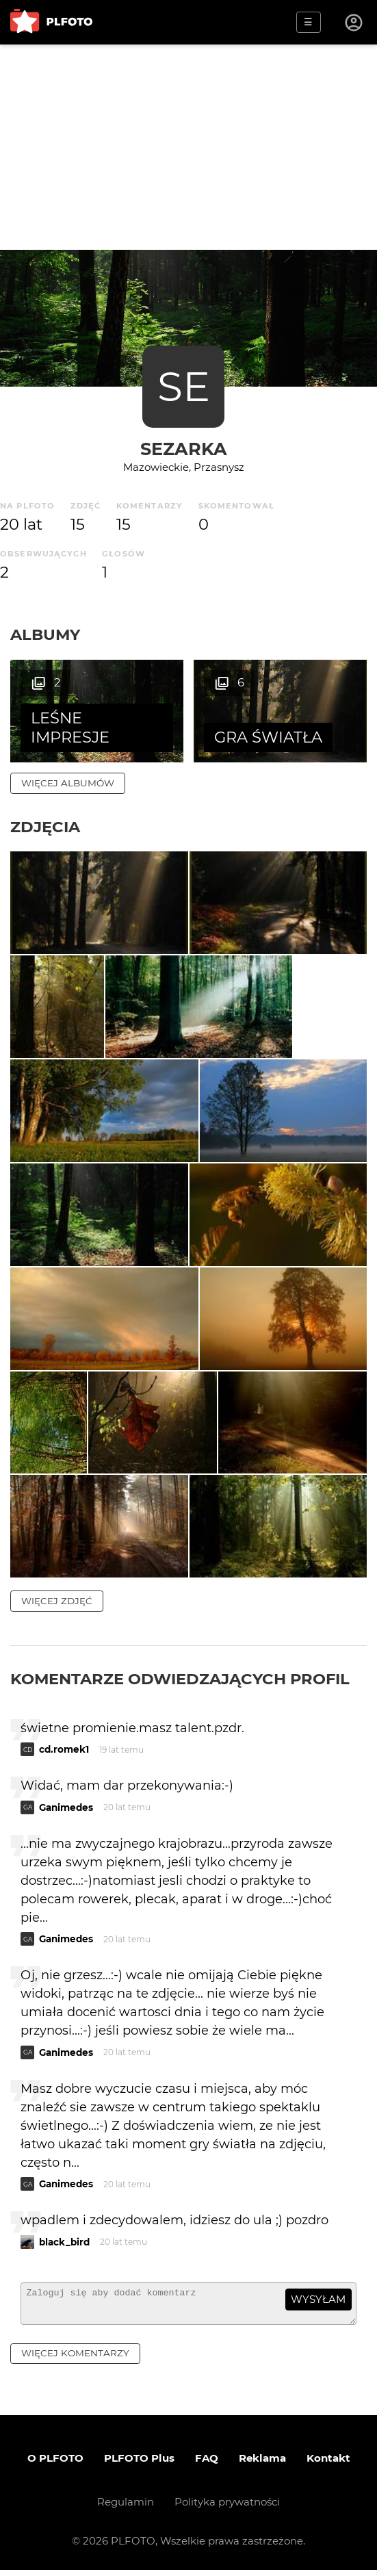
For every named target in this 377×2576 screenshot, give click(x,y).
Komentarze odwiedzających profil (180, 1679)
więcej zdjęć (56, 1601)
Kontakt (328, 2464)
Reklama (262, 2464)
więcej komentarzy (75, 2359)
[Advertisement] (188, 147)
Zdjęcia (45, 826)
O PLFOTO (55, 2464)
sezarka (183, 448)
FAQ (206, 2464)
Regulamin (125, 2507)
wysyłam (318, 2299)
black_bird (64, 2242)
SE (183, 386)
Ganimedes (66, 1808)
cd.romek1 (64, 1749)
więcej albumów (67, 782)
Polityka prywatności (227, 2507)
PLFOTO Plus (139, 2464)
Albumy (45, 634)
